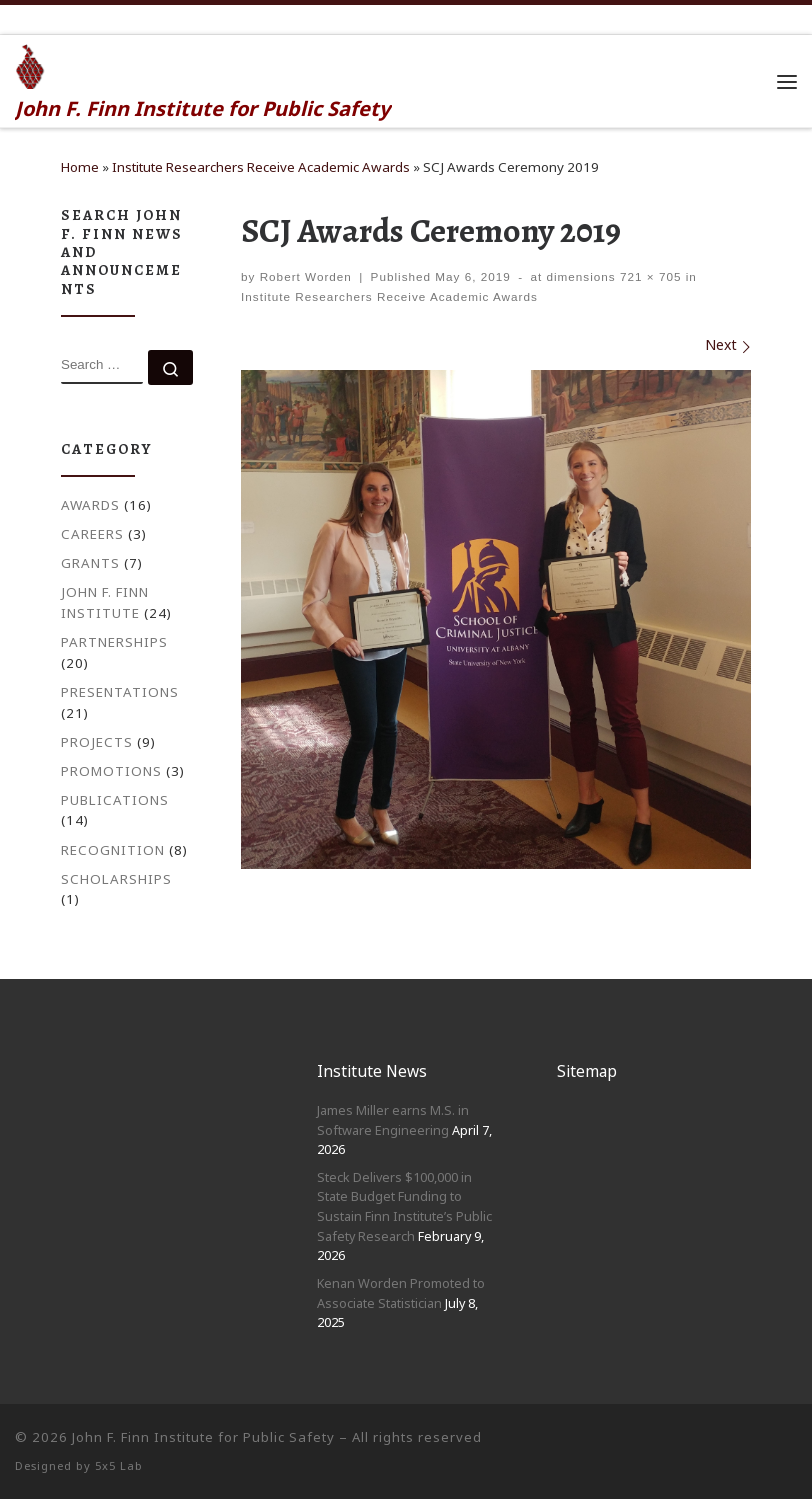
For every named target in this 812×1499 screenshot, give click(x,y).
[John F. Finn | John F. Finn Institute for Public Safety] (30, 64)
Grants (90, 563)
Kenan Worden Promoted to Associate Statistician (401, 1293)
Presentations (120, 692)
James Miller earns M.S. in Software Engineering (393, 1120)
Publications (115, 800)
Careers (92, 534)
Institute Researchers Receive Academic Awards (261, 167)
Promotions (111, 771)
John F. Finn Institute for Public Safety (203, 1437)
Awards (90, 505)
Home (80, 167)
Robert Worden (306, 276)
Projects (97, 742)
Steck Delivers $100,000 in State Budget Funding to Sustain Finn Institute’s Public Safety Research (404, 1206)
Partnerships (114, 642)
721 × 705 (649, 276)
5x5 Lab (119, 1465)
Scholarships (116, 879)
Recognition (113, 850)
